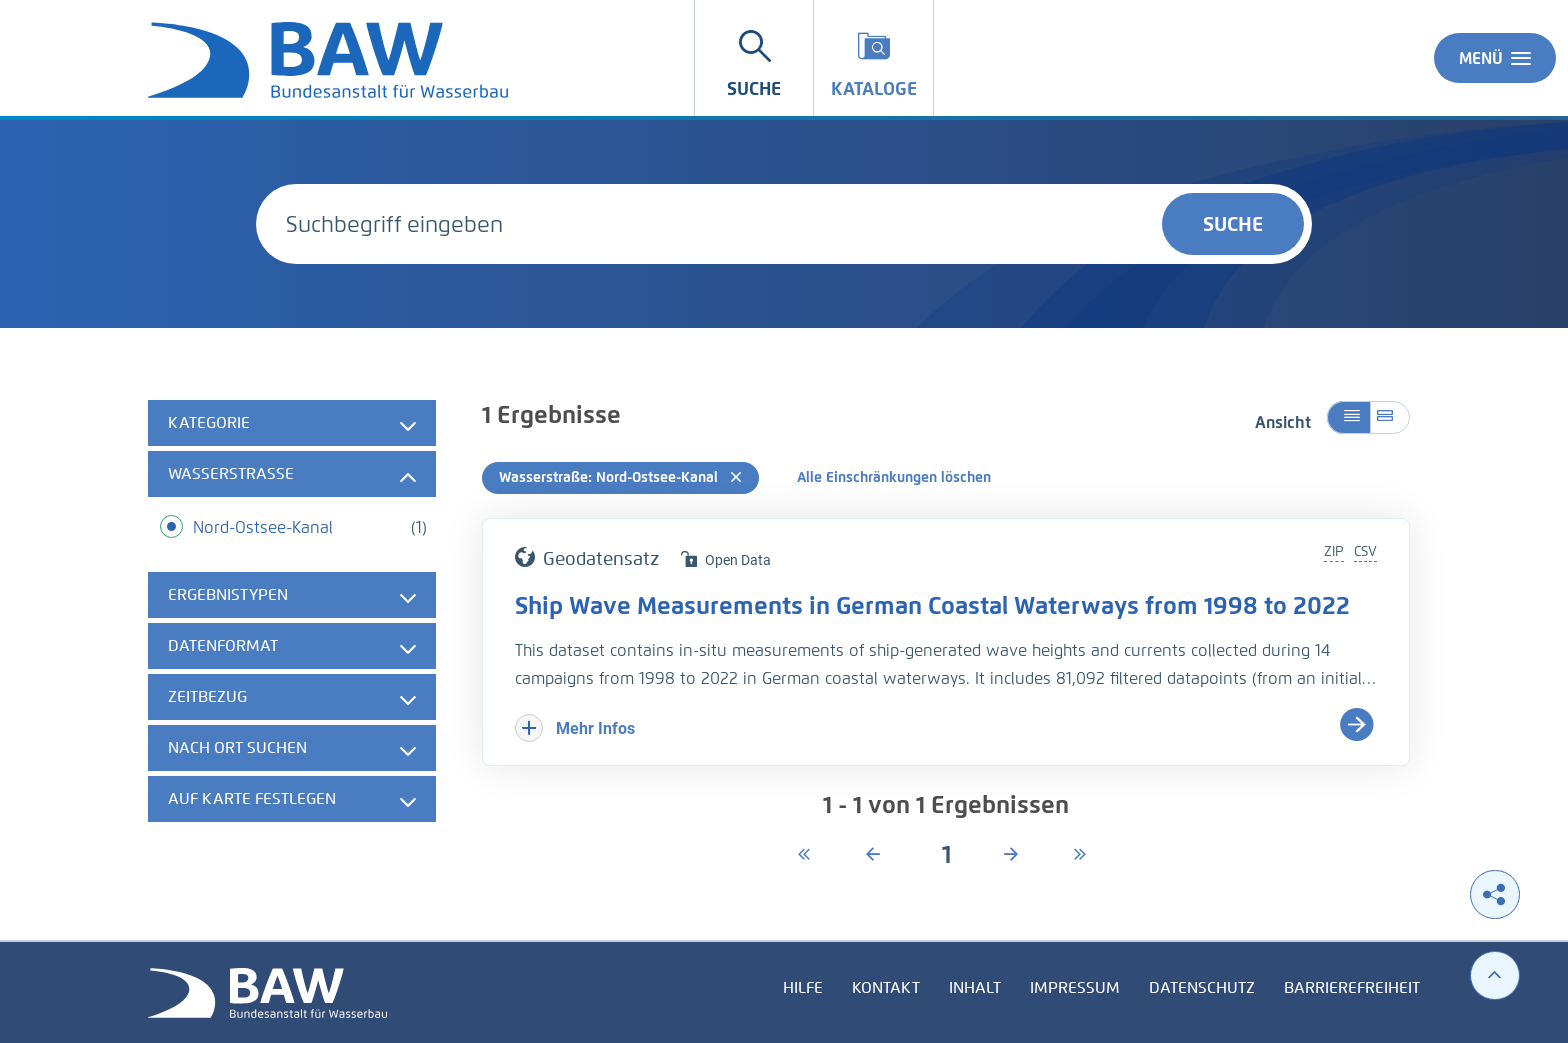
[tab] (292, 423)
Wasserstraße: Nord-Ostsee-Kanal (620, 477)
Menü (1495, 58)
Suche (1233, 224)
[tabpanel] (292, 613)
